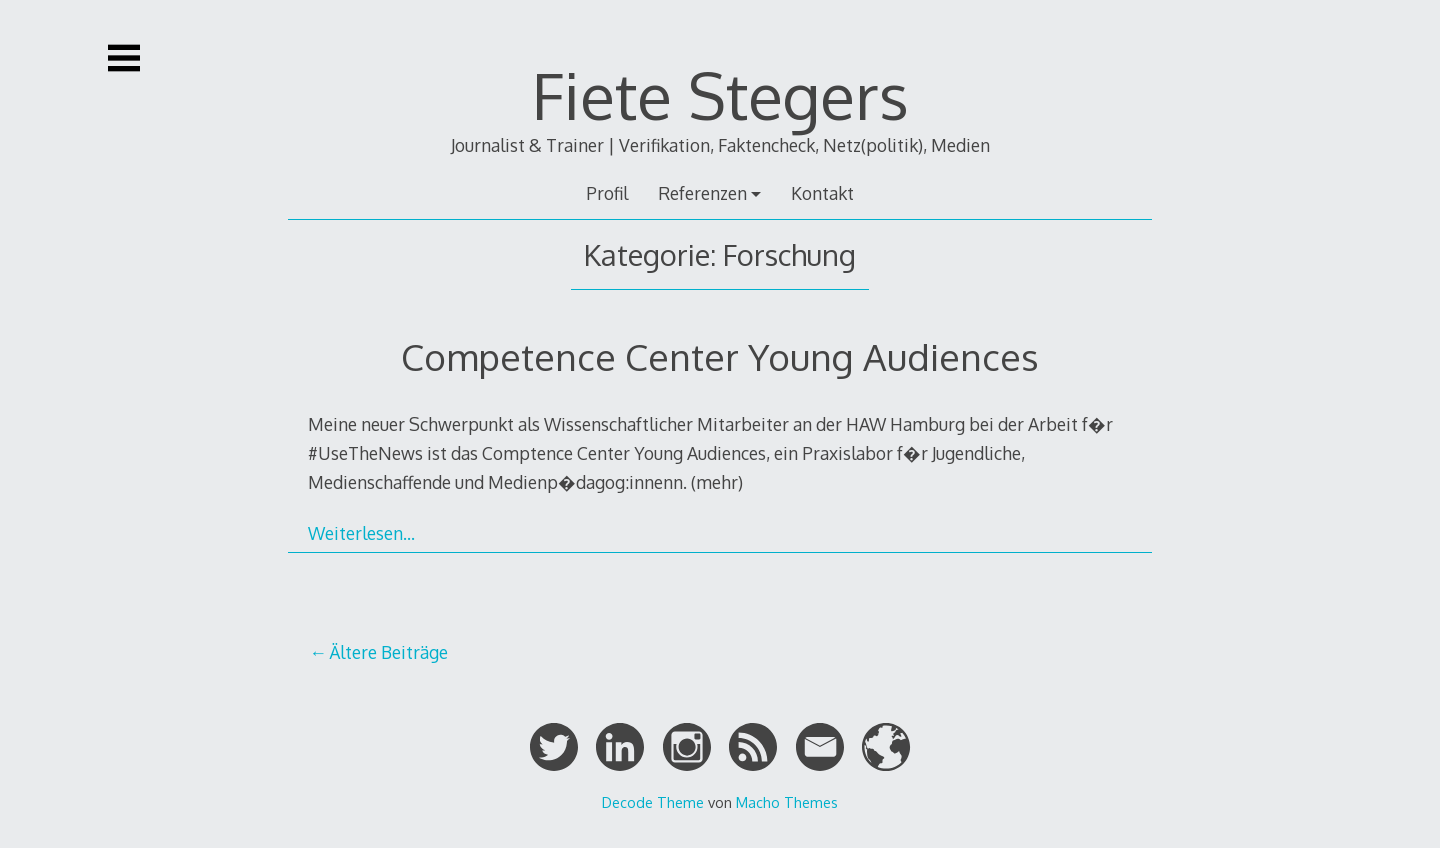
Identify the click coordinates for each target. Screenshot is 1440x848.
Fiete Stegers (720, 94)
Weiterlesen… (361, 533)
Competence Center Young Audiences (720, 356)
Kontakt (822, 193)
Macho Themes (787, 802)
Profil (607, 193)
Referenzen (702, 193)
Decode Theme (653, 802)
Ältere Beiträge (388, 652)
